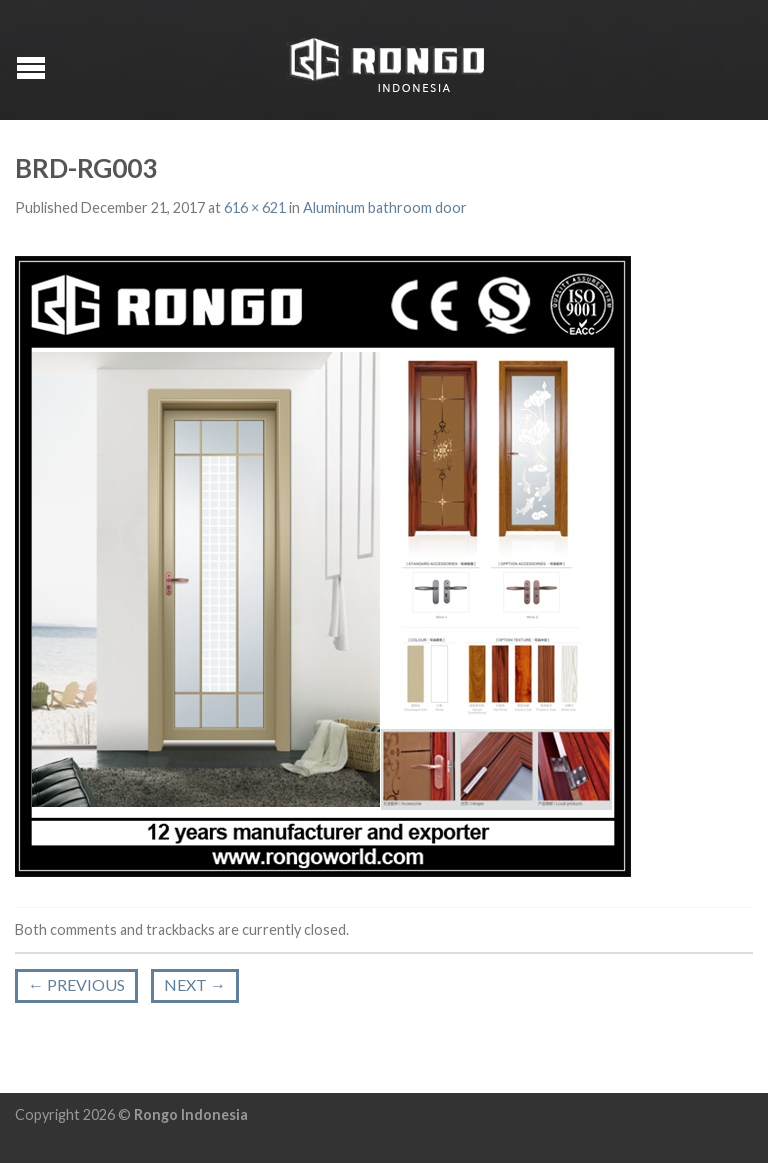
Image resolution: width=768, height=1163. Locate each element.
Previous (76, 984)
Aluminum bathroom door (385, 207)
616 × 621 (255, 207)
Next (195, 984)
